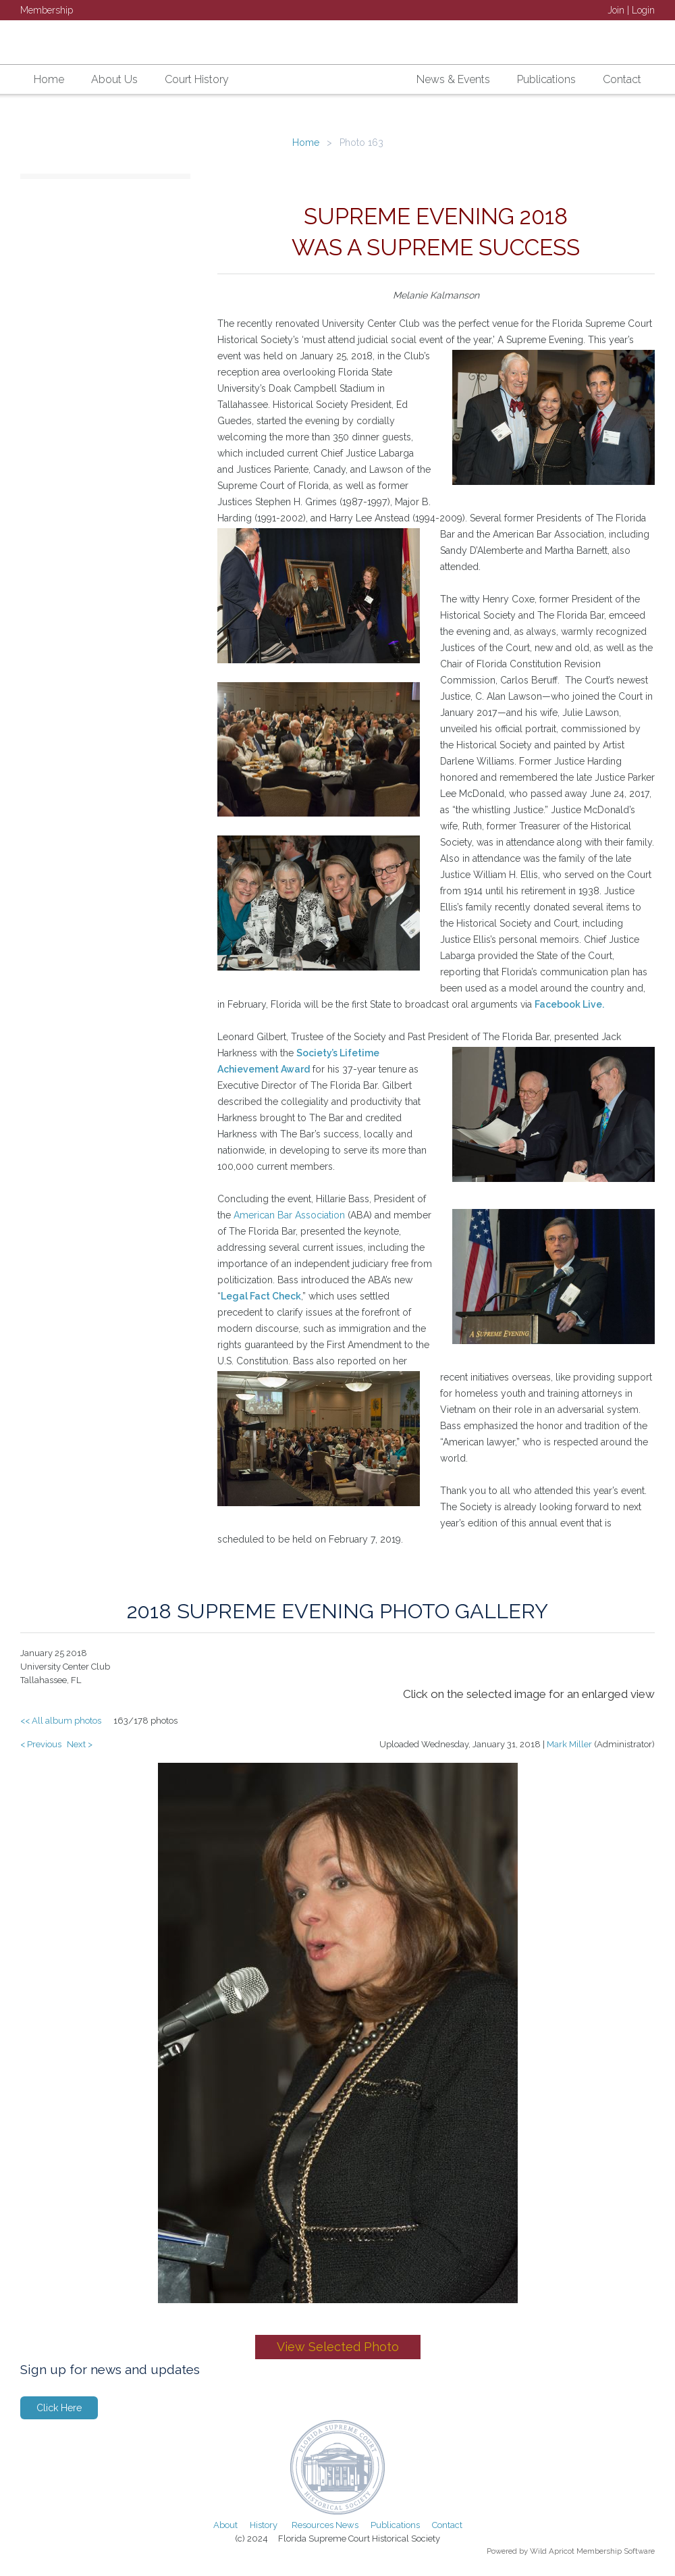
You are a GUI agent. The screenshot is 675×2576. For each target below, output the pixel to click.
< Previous (40, 1744)
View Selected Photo (338, 2347)
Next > (79, 1744)
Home (305, 142)
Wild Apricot (552, 2551)
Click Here (59, 2407)
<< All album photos (60, 1721)
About (225, 2525)
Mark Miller (569, 1744)
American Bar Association (289, 1215)
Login (643, 10)
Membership (46, 10)
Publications (395, 2525)
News (346, 2525)
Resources (312, 2525)
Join (616, 10)
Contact (447, 2525)
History (263, 2525)
